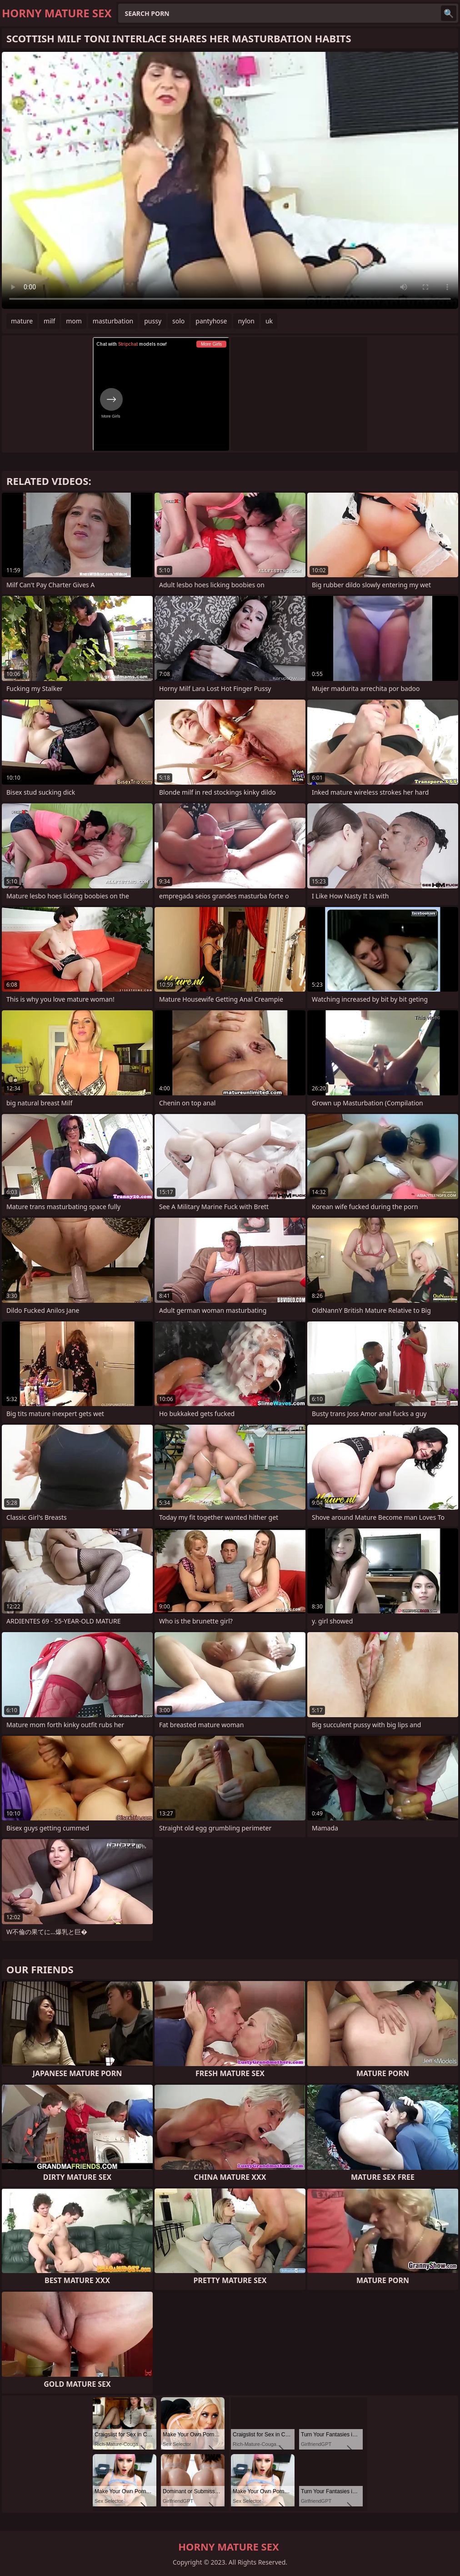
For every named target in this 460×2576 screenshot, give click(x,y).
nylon (246, 321)
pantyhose (211, 321)
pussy (152, 321)
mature (22, 321)
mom (74, 321)
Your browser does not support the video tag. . (230, 180)
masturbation (113, 321)
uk (269, 321)
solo (178, 321)
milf (49, 321)
